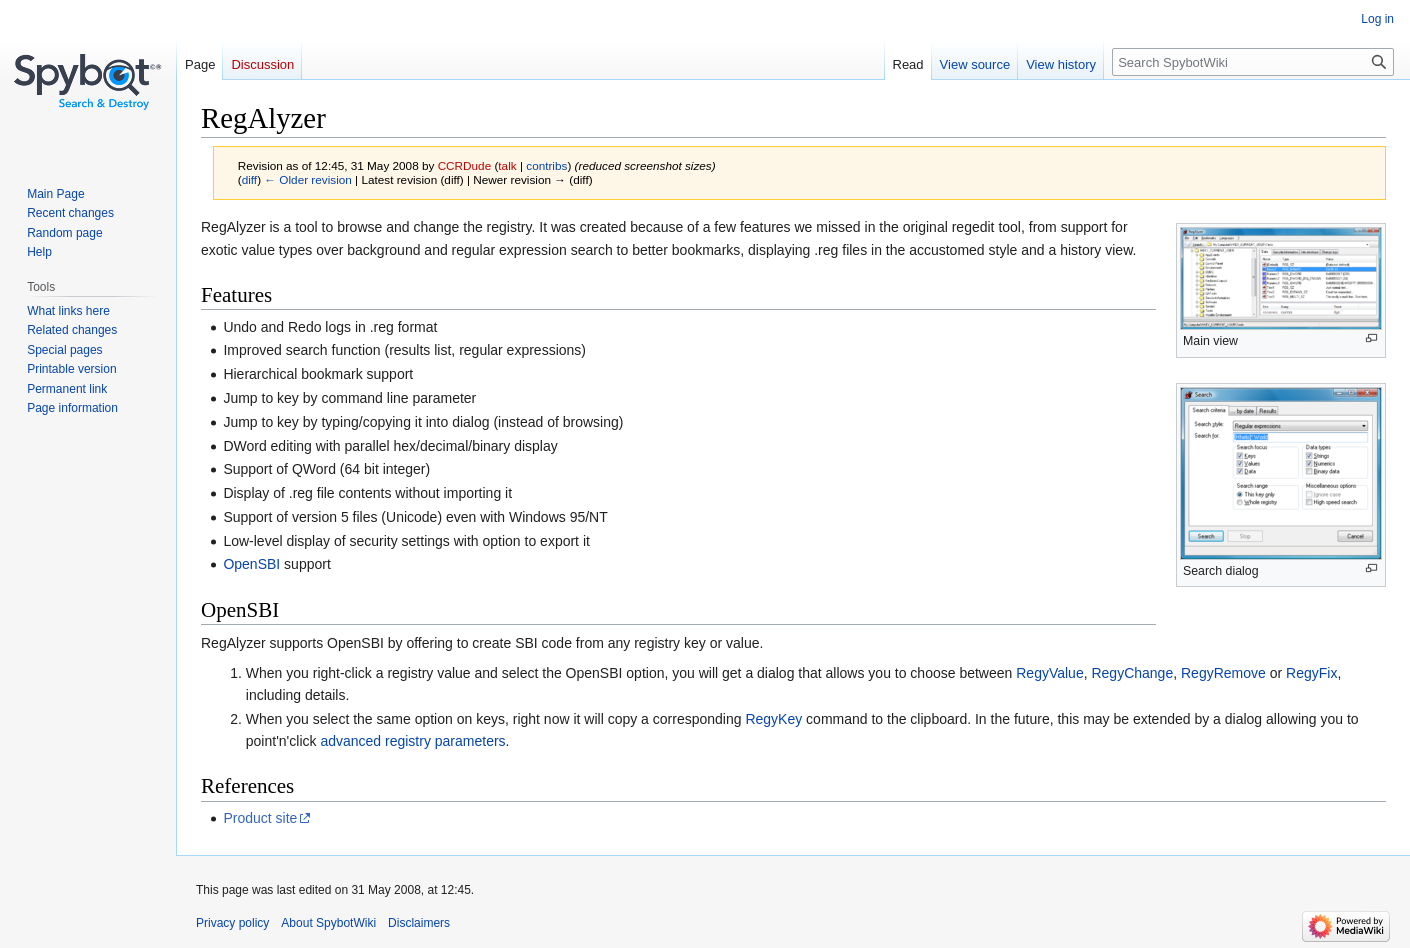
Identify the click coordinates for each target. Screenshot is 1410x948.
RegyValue (1049, 673)
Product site (260, 818)
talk (507, 165)
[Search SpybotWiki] (1253, 62)
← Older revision (308, 179)
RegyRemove (1223, 673)
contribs (546, 165)
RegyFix (1311, 673)
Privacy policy (232, 923)
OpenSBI (251, 564)
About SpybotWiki (328, 923)
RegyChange (1132, 673)
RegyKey (773, 719)
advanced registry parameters (412, 741)
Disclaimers (419, 923)
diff (249, 179)
